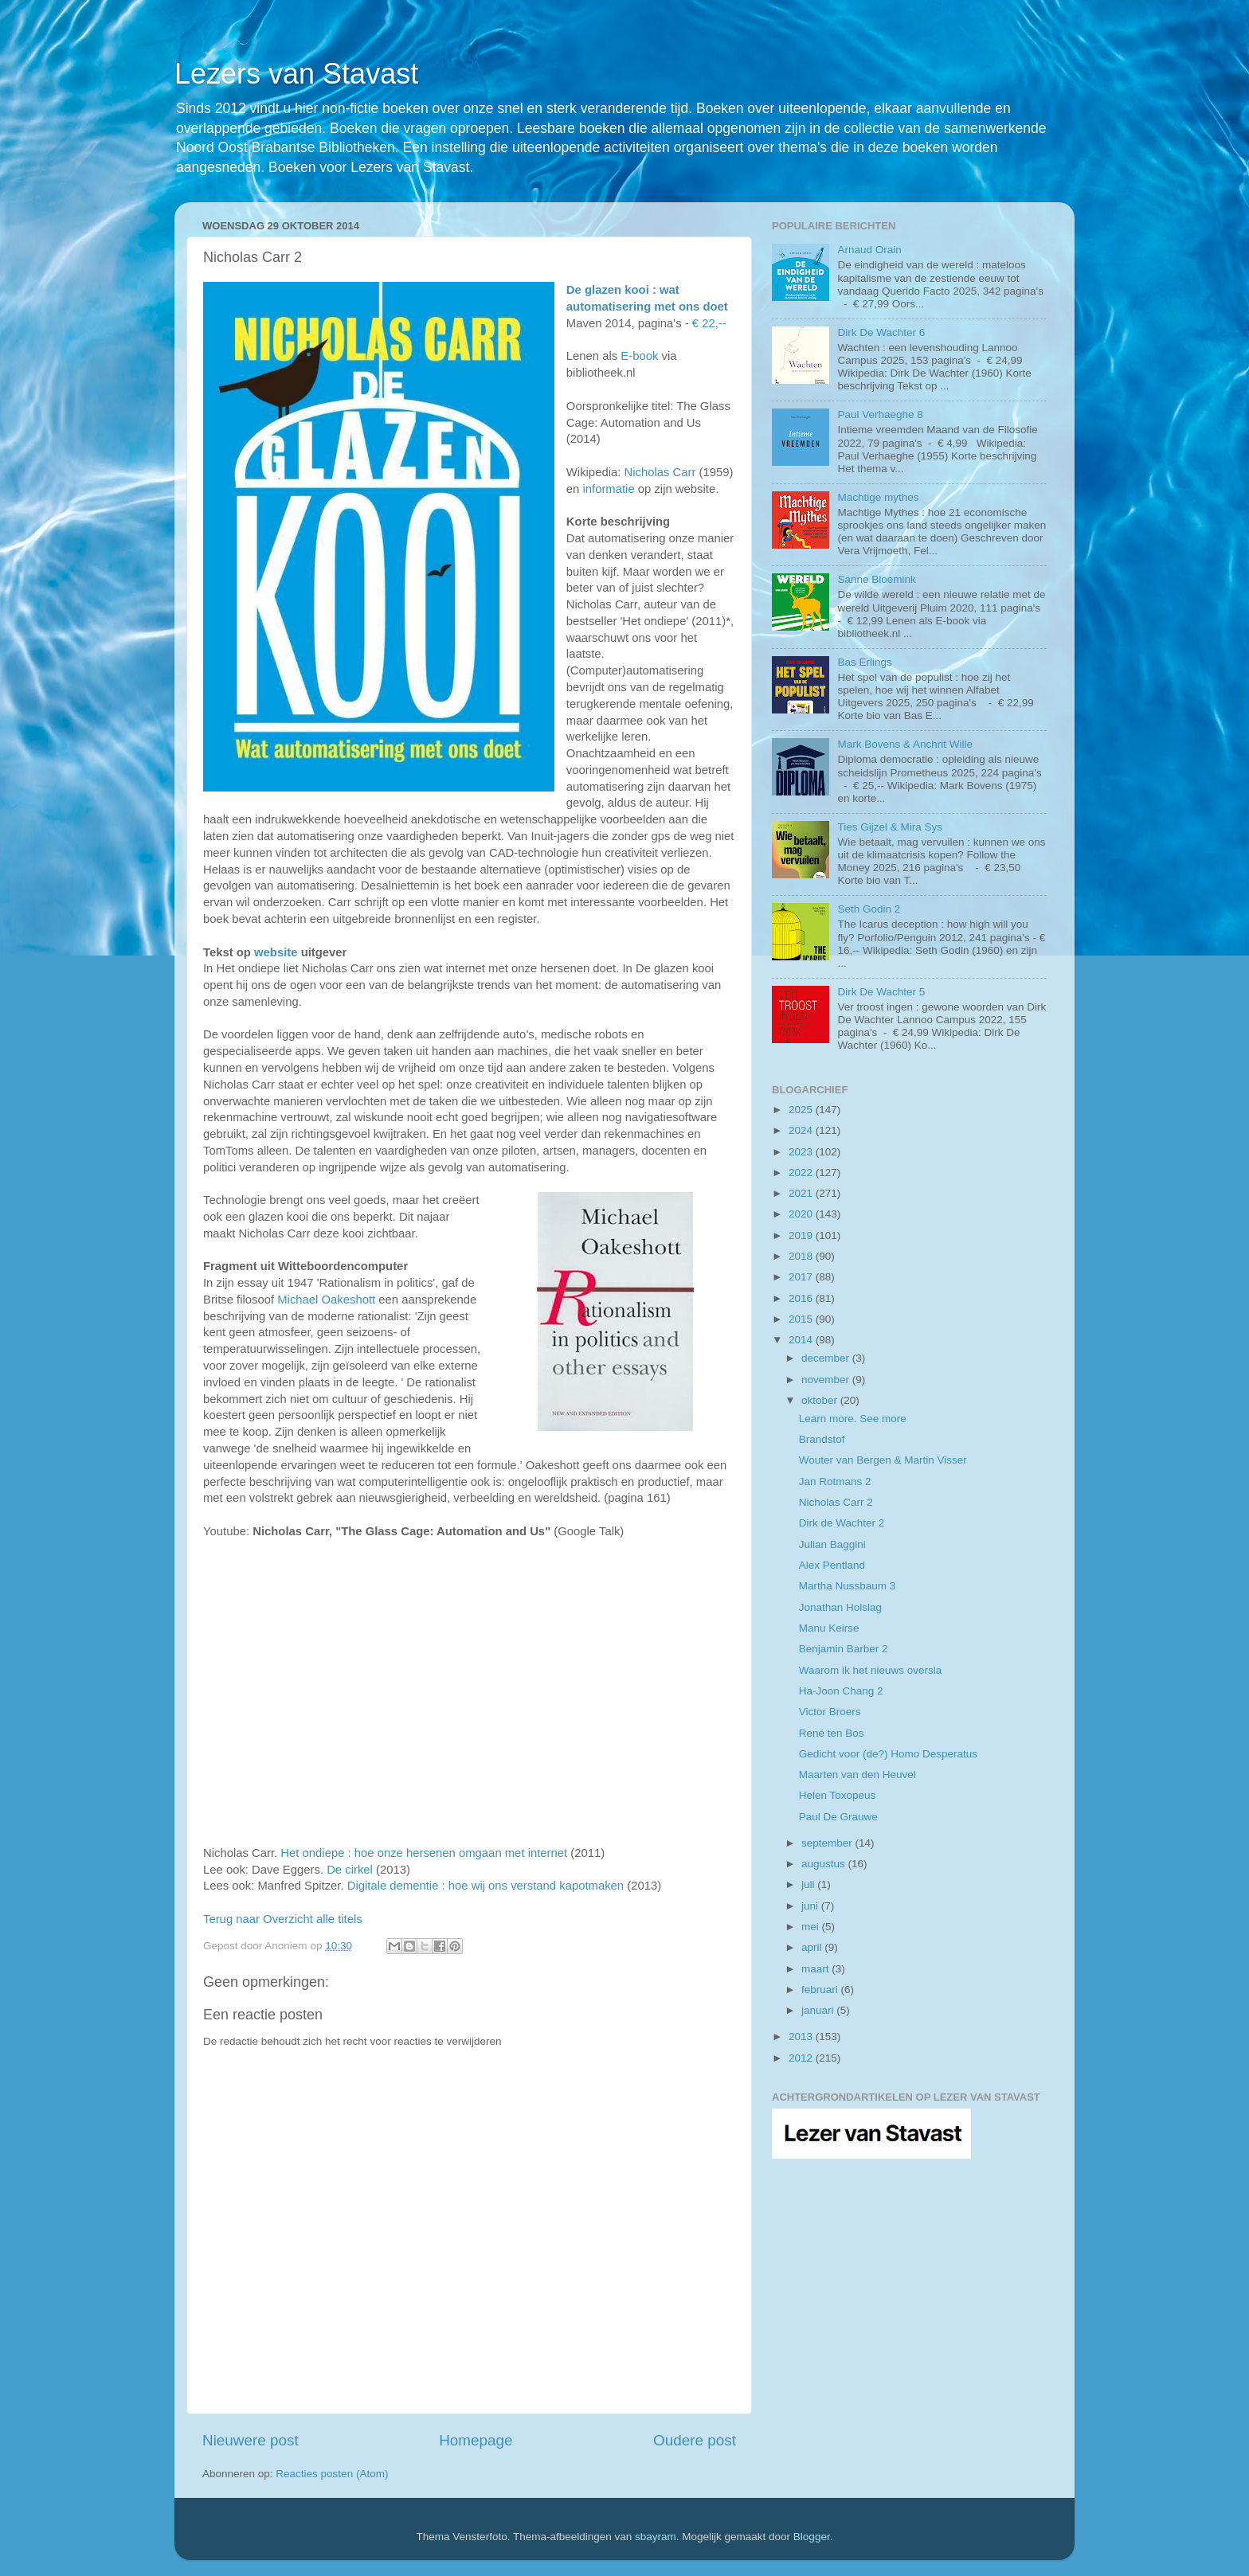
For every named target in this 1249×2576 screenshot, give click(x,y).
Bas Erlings (864, 662)
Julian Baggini (832, 1544)
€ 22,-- (709, 323)
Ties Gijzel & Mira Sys (889, 827)
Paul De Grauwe (838, 1817)
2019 (802, 1235)
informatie (608, 489)
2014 (802, 1340)
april (812, 1947)
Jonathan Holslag (840, 1607)
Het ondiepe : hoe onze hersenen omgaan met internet (423, 1853)
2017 (802, 1277)
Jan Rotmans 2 (835, 1481)
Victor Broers (830, 1712)
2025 (802, 1110)
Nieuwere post (250, 2440)
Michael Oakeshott (326, 1299)
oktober (820, 1400)
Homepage (475, 2440)
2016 (802, 1298)
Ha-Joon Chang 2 (841, 1691)
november (826, 1380)
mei (811, 1927)
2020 (802, 1214)
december (826, 1358)
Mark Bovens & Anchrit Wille (905, 744)
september (828, 1843)
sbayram (655, 2537)
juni (811, 1906)
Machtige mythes (877, 497)
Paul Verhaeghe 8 (879, 414)
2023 (802, 1152)
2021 (802, 1193)
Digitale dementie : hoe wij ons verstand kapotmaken (485, 1885)
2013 (802, 2036)
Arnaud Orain (869, 250)
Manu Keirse (829, 1628)
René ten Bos (831, 1733)
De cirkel (350, 1869)
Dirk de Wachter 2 (842, 1523)
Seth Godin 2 (868, 909)
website (275, 952)
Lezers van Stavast (296, 73)
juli (809, 1884)
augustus (824, 1864)
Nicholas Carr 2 (836, 1502)
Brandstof (822, 1439)
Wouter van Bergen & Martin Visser (883, 1460)
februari (821, 1990)
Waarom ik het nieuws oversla (870, 1670)
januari (818, 2010)
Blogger (811, 2537)
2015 (802, 1319)
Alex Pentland (832, 1565)
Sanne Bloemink (876, 579)
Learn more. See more (852, 1419)
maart (816, 1969)
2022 (802, 1173)
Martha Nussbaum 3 (847, 1586)
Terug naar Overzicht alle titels (282, 1919)
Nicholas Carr (659, 472)
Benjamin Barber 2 (843, 1649)
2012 (802, 2058)
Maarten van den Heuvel (857, 1775)
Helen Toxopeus (837, 1795)
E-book (639, 356)
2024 (802, 1130)
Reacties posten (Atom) (332, 2474)
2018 (802, 1256)
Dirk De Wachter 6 (881, 332)
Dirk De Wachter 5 (881, 992)
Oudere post (694, 2440)
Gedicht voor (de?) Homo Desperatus (888, 1754)
